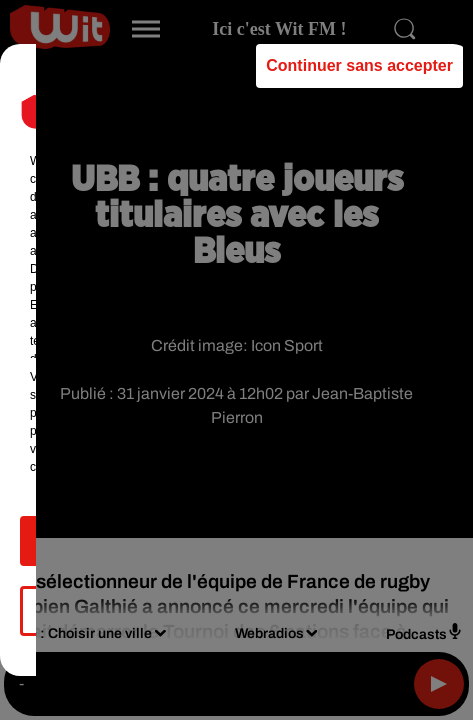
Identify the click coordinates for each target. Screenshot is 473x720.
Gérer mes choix (236, 619)
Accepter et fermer (236, 549)
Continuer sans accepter (359, 74)
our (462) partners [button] (122, 170)
